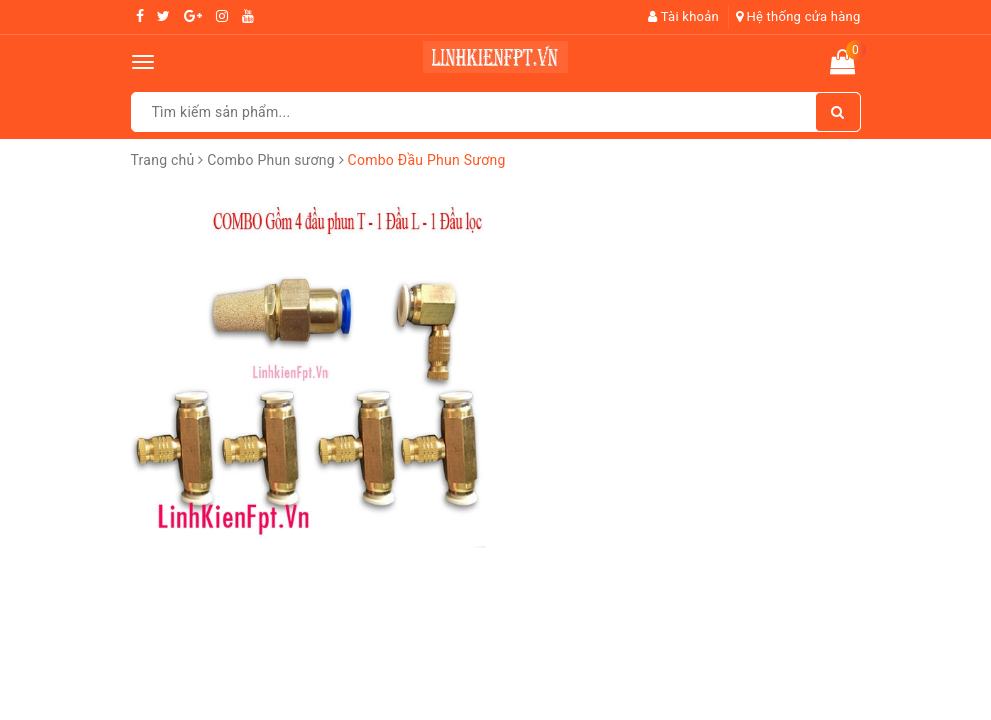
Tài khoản (683, 16)
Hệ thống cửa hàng (798, 16)
